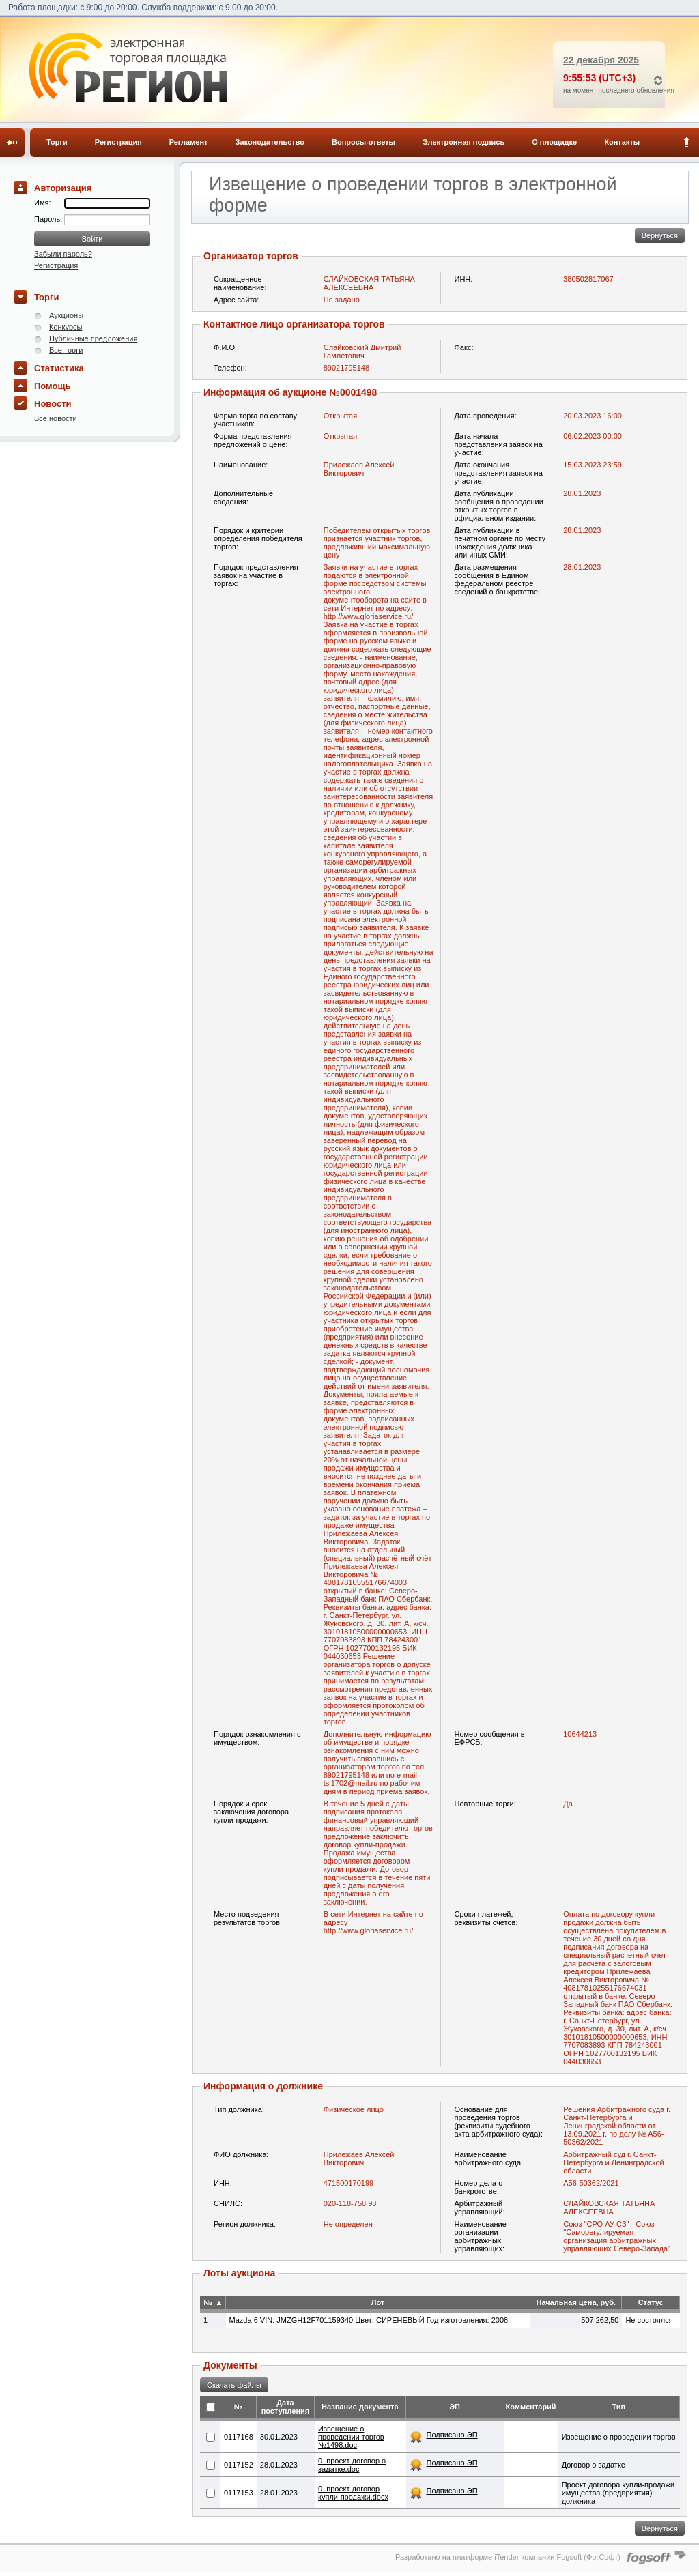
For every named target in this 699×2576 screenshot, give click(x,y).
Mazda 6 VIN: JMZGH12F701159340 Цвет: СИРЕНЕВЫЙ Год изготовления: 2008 (369, 2320)
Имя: (42, 203)
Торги (57, 142)
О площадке (554, 142)
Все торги (66, 350)
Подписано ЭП (452, 2435)
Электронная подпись (463, 142)
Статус (651, 2302)
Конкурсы (65, 327)
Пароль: (49, 219)
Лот (378, 2302)
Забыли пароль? (63, 254)
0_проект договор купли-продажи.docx (353, 2493)
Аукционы (66, 315)
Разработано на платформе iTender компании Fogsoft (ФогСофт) (507, 2557)
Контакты (622, 142)
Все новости (55, 418)
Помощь (52, 386)
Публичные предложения (93, 338)
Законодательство (270, 142)
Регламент (188, 142)
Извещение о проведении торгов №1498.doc (351, 2437)
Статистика (59, 368)
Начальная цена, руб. (576, 2302)
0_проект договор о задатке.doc (352, 2465)
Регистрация (118, 142)
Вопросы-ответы (363, 142)
